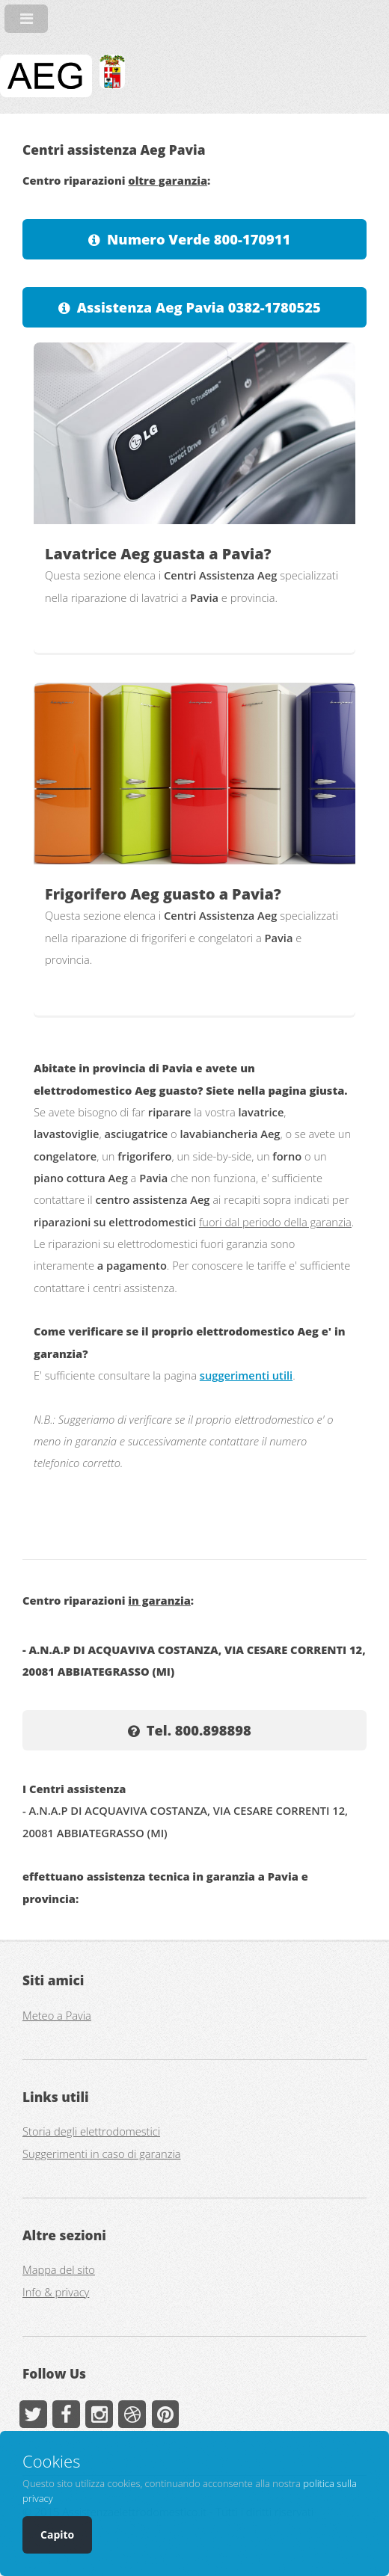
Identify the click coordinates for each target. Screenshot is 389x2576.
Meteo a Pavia (56, 2015)
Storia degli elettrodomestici (91, 2131)
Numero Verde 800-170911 (198, 239)
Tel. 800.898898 (199, 1730)
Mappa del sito (58, 2269)
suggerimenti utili (246, 1375)
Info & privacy (55, 2291)
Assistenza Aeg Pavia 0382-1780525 (199, 307)
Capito (57, 2534)
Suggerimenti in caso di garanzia (101, 2153)
